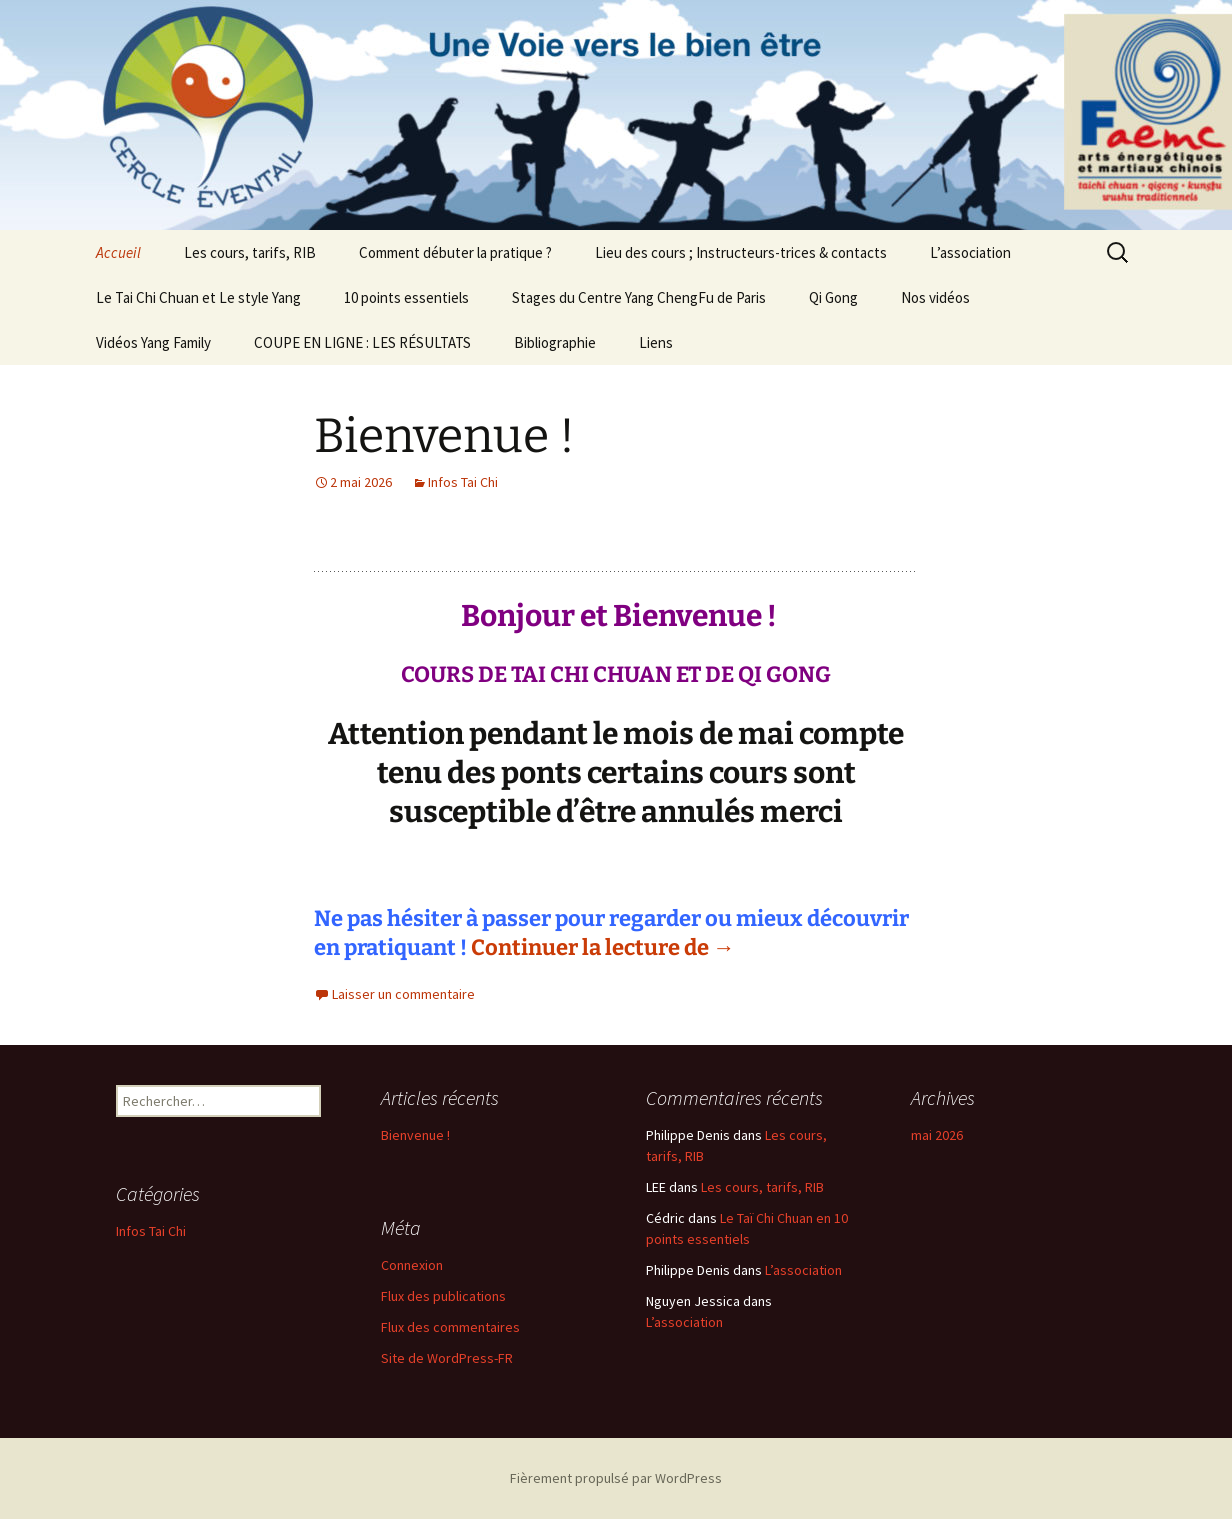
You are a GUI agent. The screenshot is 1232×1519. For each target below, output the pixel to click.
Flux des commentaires (450, 1327)
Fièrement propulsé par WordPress (616, 1478)
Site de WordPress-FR (447, 1358)
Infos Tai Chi (463, 482)
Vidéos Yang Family (153, 342)
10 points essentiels (406, 297)
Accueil (118, 252)
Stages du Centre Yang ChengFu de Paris (639, 297)
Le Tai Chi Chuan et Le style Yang (198, 297)
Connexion (412, 1265)
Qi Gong (833, 297)
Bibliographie (555, 342)
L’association (970, 252)
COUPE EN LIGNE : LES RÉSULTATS (362, 342)
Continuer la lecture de (603, 947)
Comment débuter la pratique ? (455, 252)
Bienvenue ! (444, 436)
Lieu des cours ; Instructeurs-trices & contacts (741, 252)
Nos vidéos (935, 297)
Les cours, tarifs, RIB (250, 252)
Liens (656, 342)
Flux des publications (443, 1296)
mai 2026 (937, 1135)
